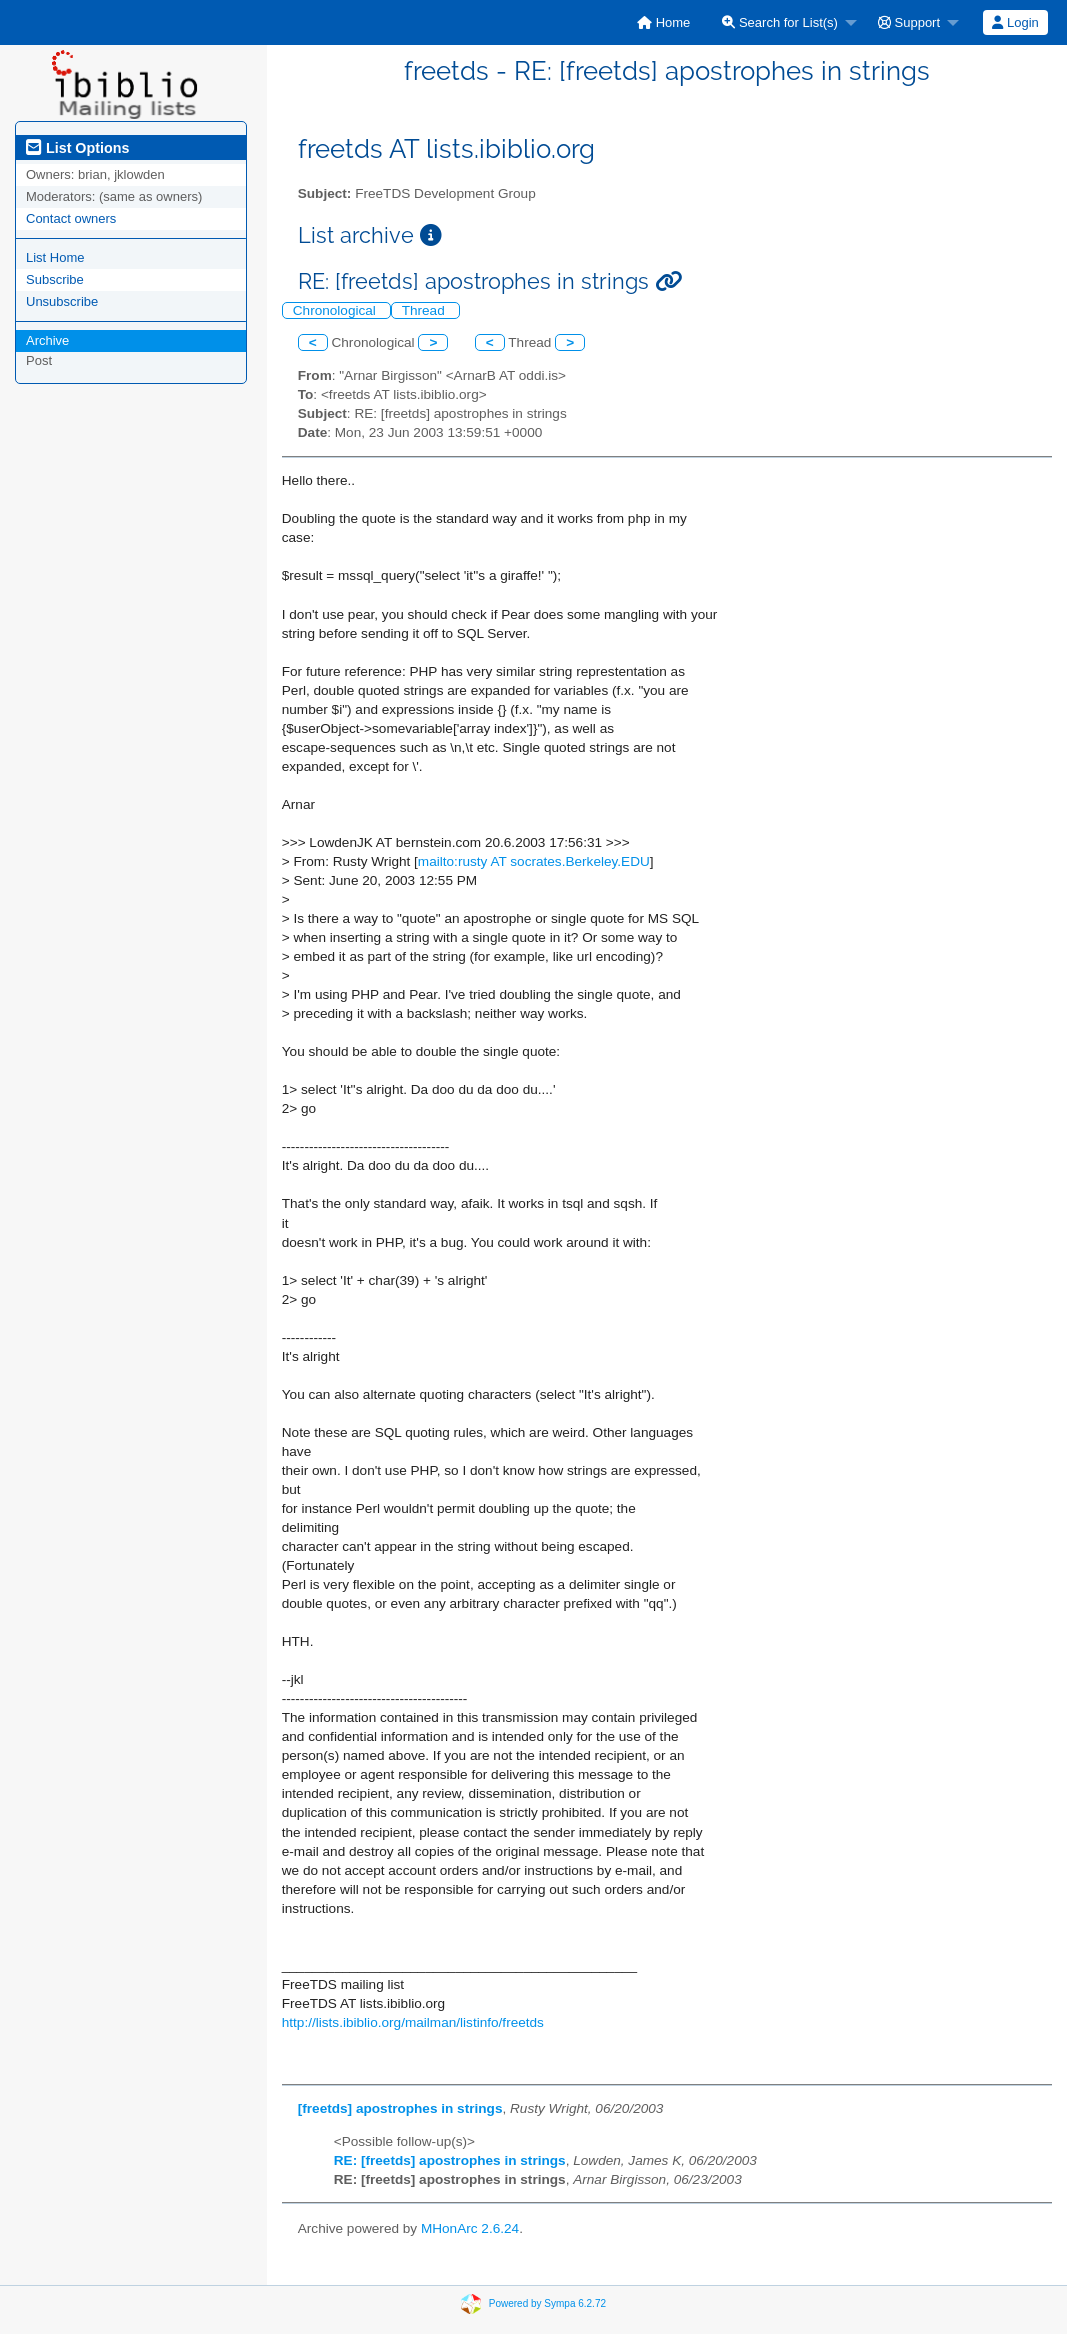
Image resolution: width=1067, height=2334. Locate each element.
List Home (55, 257)
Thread (425, 310)
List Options (77, 148)
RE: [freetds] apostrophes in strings (450, 2160)
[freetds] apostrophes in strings (400, 2108)
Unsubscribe (62, 301)
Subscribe (55, 279)
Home (663, 22)
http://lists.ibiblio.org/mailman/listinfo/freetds (413, 2022)
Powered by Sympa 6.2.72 (547, 2303)
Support (909, 22)
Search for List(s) (780, 22)
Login (1015, 22)
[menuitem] (663, 22)
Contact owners (71, 218)
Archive (47, 340)
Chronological (336, 310)
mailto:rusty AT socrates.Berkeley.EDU (534, 861)
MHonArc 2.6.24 (470, 2228)
